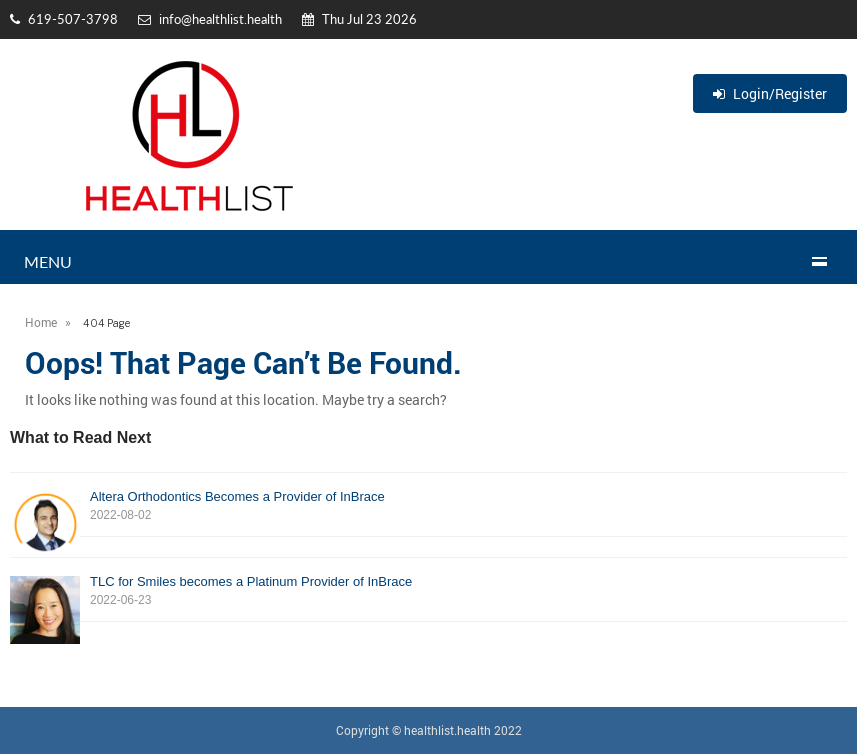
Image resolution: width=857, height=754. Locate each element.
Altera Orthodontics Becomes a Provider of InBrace (428, 506)
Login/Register (770, 93)
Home (41, 322)
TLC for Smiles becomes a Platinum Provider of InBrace (428, 591)
